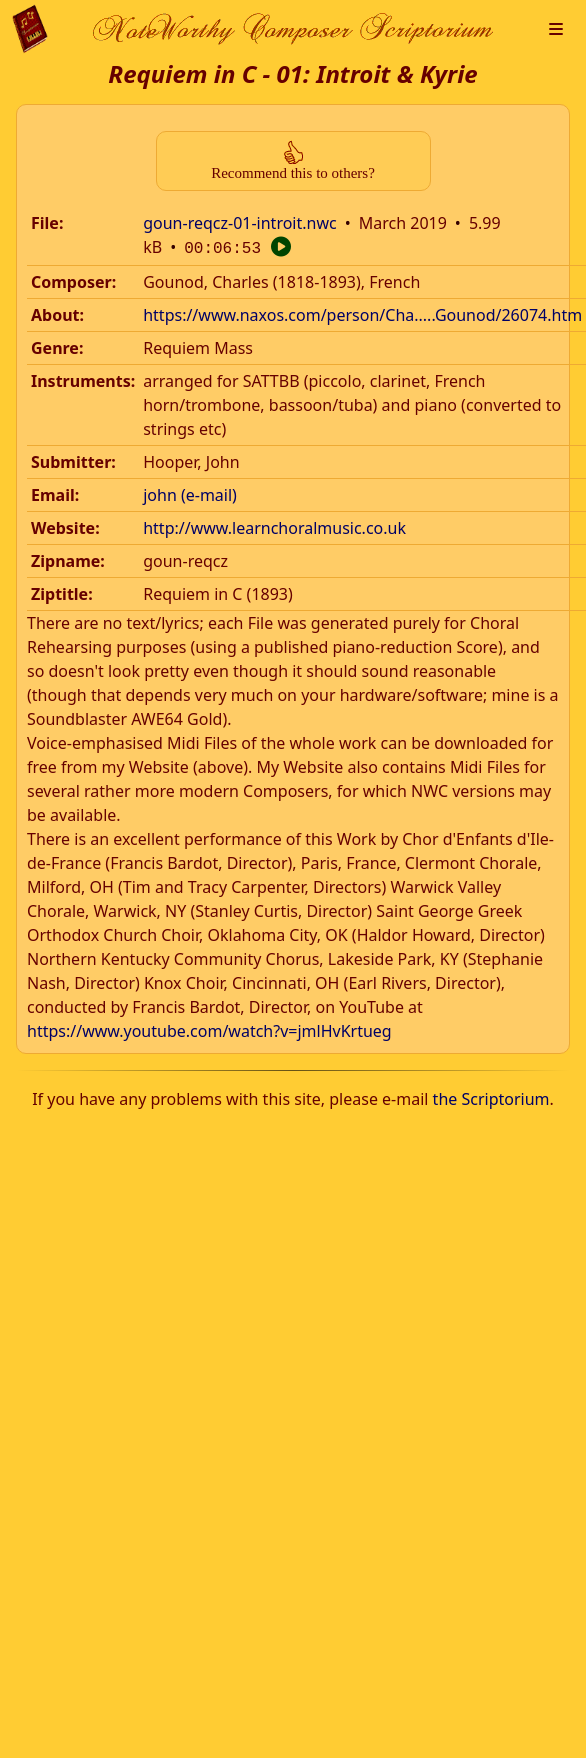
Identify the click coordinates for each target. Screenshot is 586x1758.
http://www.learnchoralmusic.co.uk (274, 526)
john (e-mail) (190, 493)
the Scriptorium (491, 1097)
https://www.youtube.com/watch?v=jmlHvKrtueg (209, 1029)
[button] (556, 29)
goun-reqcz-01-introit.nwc (240, 223)
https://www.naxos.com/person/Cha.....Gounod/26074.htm (362, 313)
